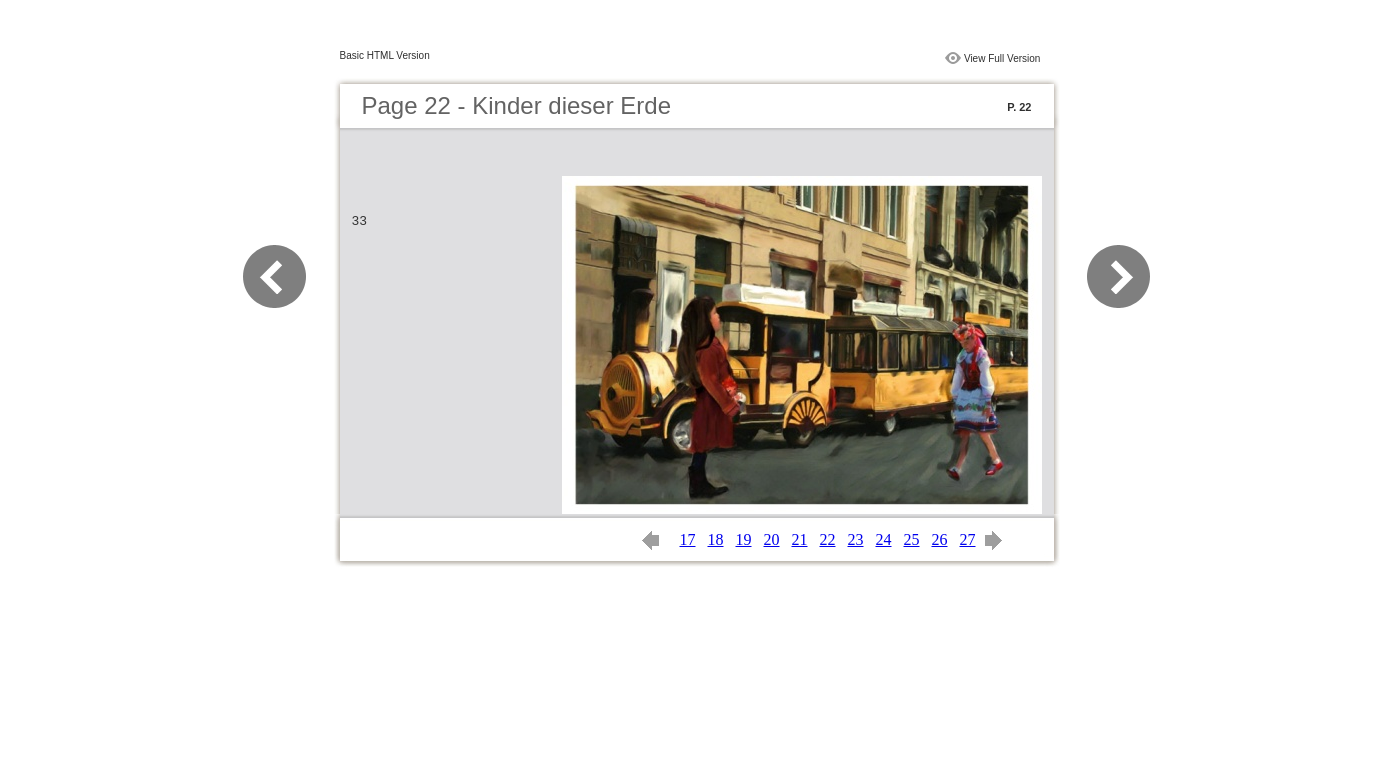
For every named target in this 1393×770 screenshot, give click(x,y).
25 (912, 539)
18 (716, 539)
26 (940, 539)
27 (968, 539)
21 (800, 539)
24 (884, 539)
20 (772, 539)
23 (856, 539)
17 (688, 539)
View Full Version (1002, 58)
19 (744, 539)
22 (828, 539)
